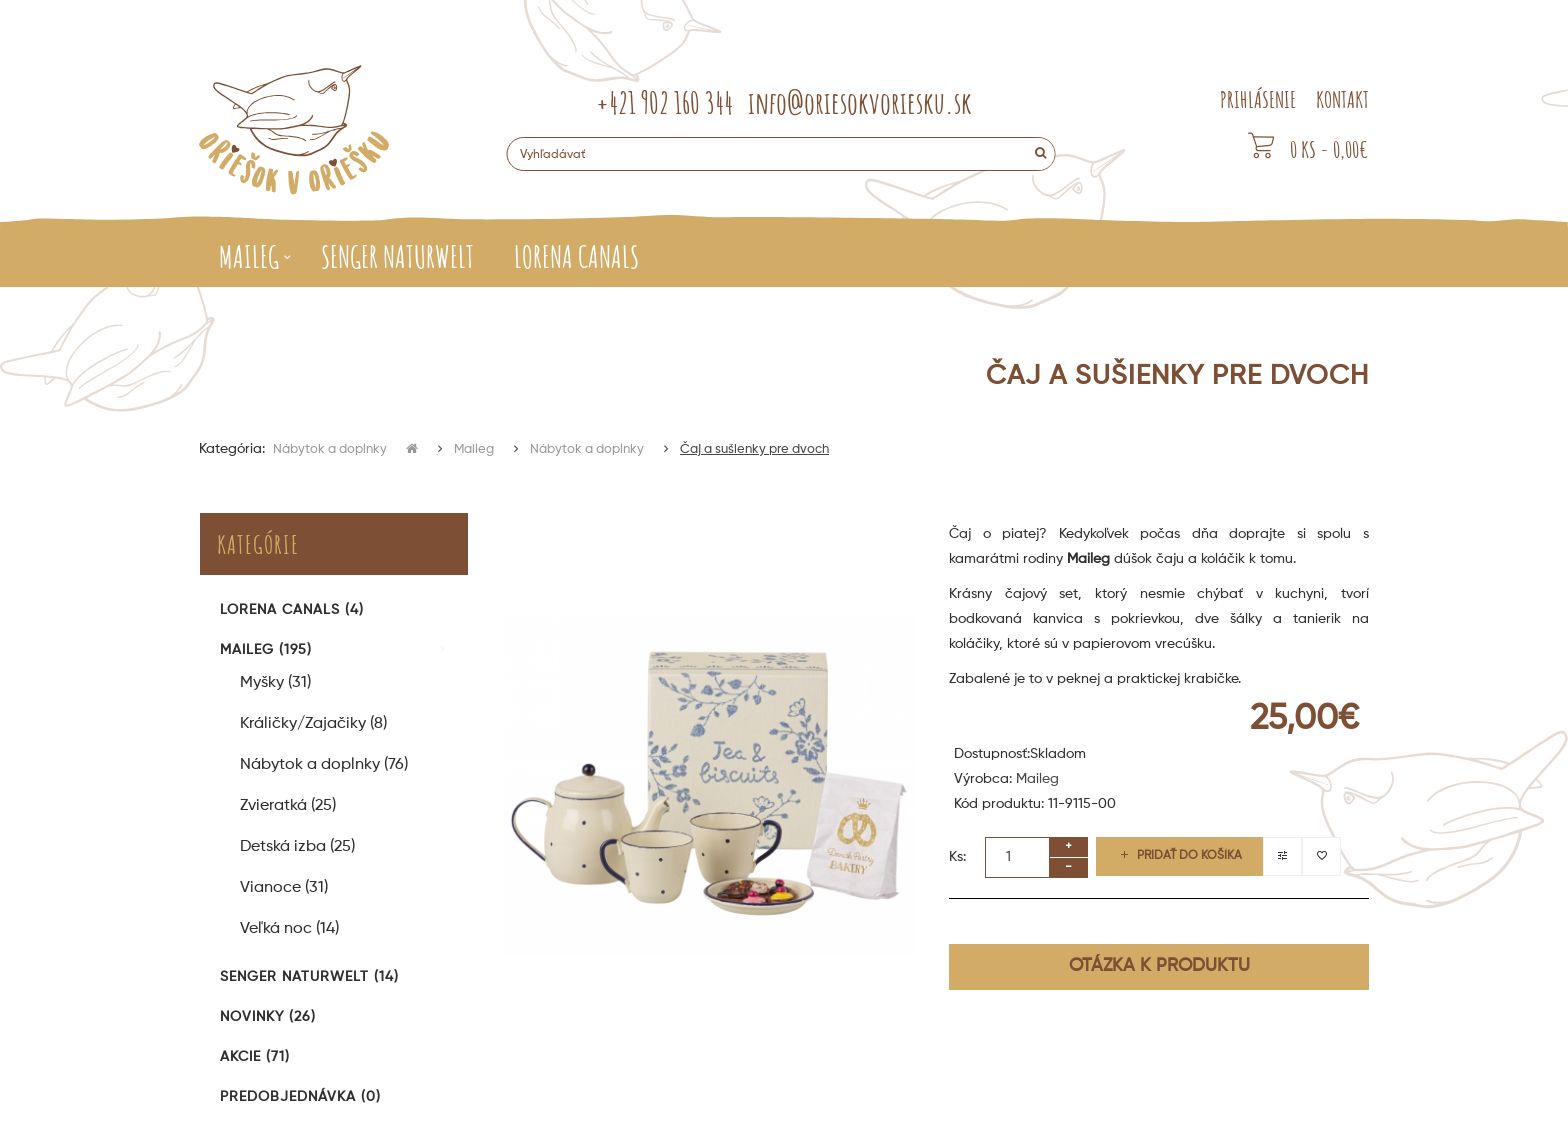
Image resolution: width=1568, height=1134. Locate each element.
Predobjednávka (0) (300, 1097)
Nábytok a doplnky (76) (324, 765)
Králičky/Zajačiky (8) (313, 724)
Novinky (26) (268, 1017)
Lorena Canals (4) (292, 610)
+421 (664, 102)
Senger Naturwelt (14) (309, 977)
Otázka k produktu (1159, 966)
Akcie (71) (255, 1057)
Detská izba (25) (297, 847)
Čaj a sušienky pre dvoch (754, 449)
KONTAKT (1342, 99)
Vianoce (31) (284, 888)
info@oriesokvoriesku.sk (860, 102)
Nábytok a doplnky (331, 449)
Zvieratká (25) (288, 806)
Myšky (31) (275, 683)
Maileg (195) (266, 650)
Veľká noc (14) (289, 929)
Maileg (474, 449)
